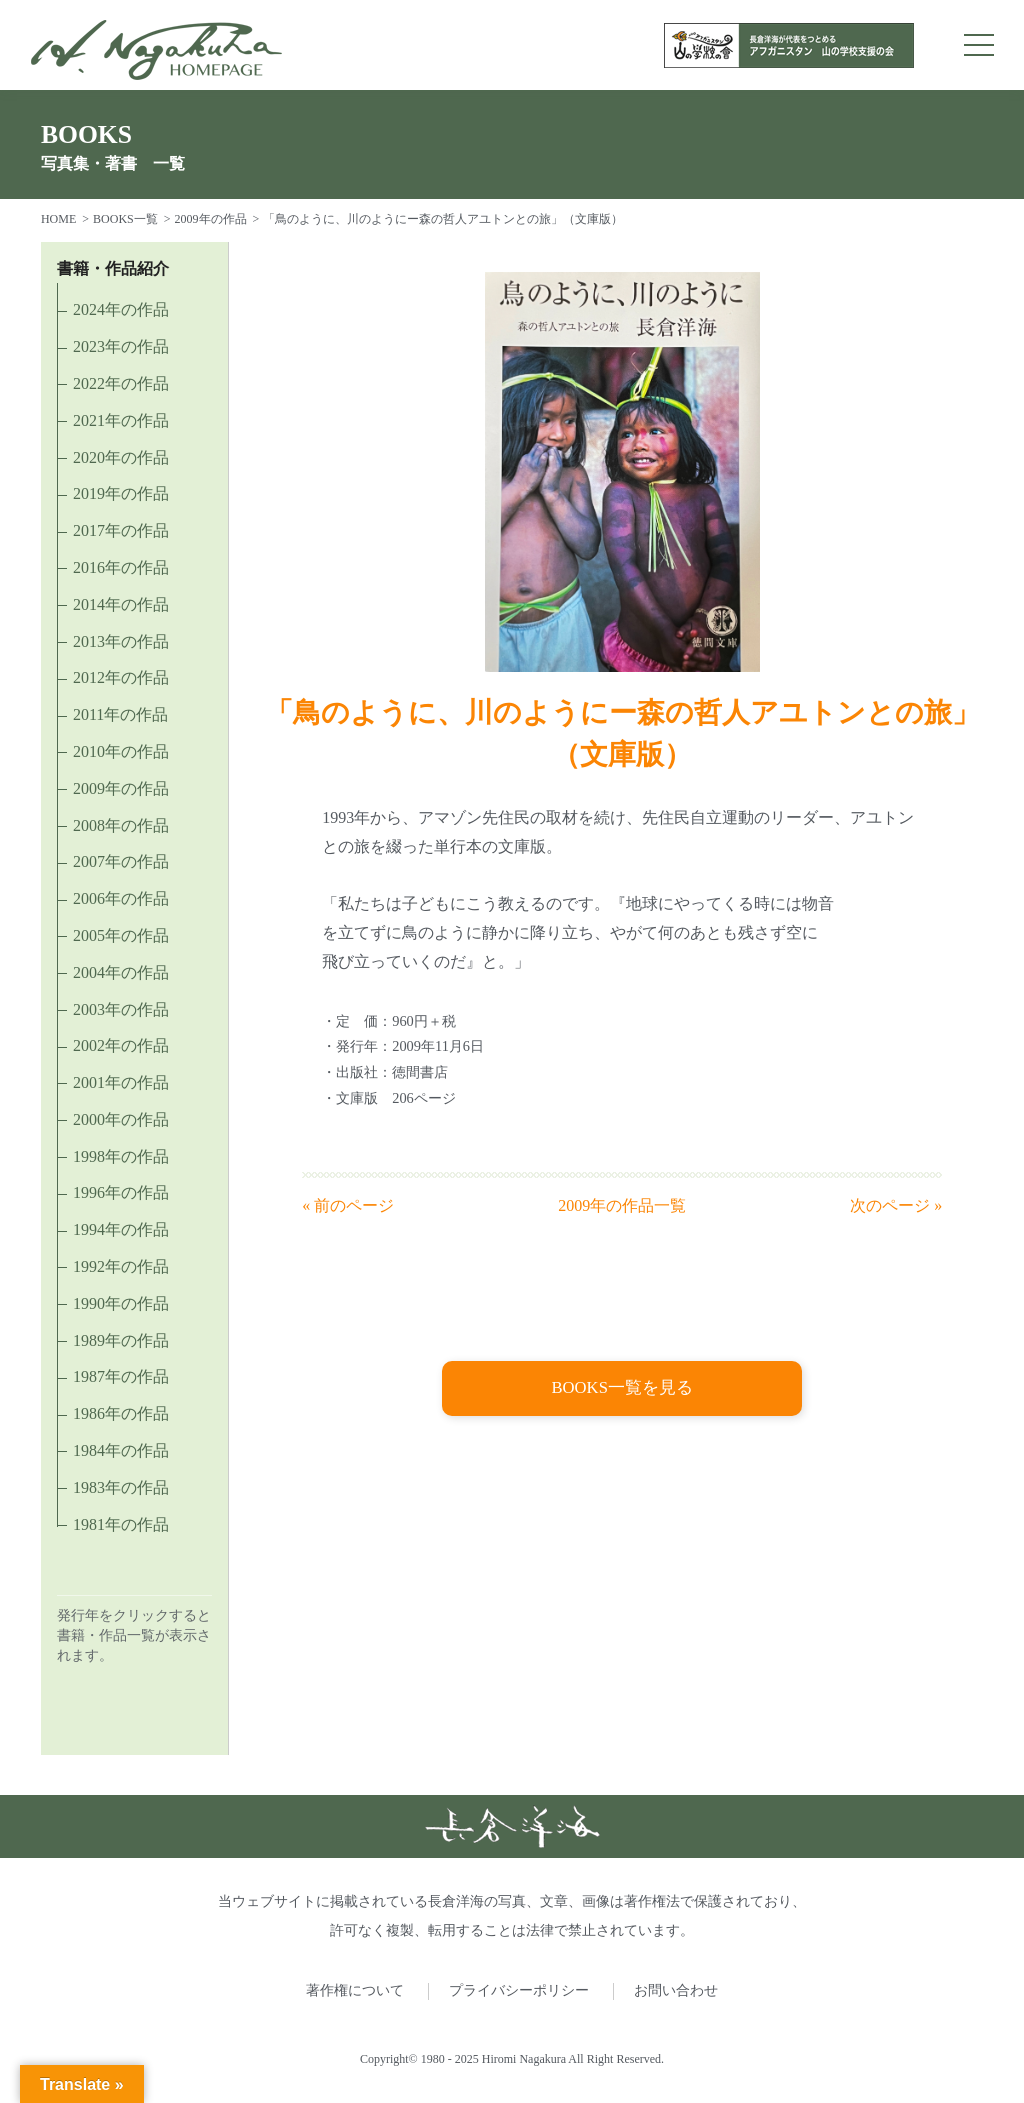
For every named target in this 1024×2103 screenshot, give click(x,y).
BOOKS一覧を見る (622, 1389)
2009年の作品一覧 (622, 1205)
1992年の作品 (121, 1266)
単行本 (458, 846)
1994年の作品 (121, 1229)
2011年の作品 (120, 714)
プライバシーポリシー (519, 1990)
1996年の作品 (121, 1192)
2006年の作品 (121, 898)
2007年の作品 (121, 861)
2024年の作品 (121, 309)
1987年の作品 (121, 1376)
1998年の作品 (121, 1156)
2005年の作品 (121, 935)
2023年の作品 (121, 346)
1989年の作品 (121, 1340)
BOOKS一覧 (125, 219)
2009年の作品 (211, 219)
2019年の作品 (121, 493)
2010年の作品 (121, 751)
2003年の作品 (121, 1009)
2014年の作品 (121, 604)
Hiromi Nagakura (524, 2059)
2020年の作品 (121, 457)
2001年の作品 (121, 1082)
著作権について (355, 1990)
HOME (58, 219)
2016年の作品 (121, 567)
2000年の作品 (121, 1119)
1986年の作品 (121, 1413)
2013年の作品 (121, 641)
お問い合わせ (676, 1990)
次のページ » (896, 1205)
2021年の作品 (121, 420)
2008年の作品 (121, 825)
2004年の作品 (121, 972)
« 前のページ (348, 1205)
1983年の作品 (121, 1487)
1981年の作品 (121, 1524)
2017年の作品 (121, 530)
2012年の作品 (121, 677)
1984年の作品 (121, 1450)
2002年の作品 (121, 1045)
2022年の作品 (121, 383)
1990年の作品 (121, 1303)
